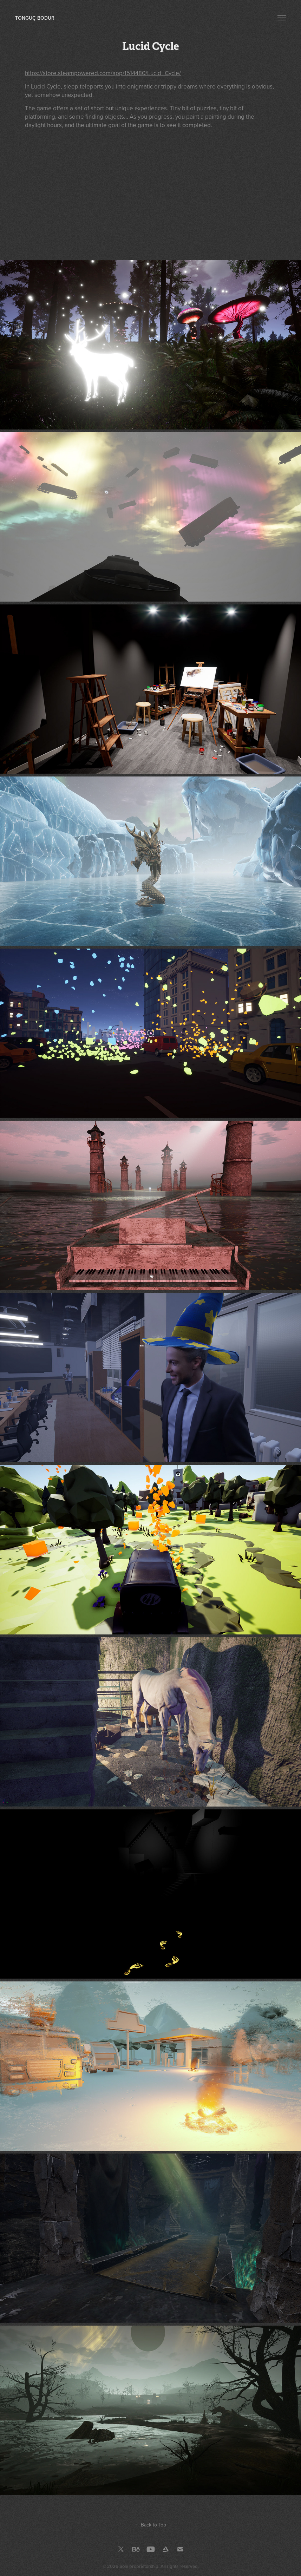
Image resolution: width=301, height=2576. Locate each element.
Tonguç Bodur (34, 17)
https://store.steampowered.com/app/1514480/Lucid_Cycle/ (103, 73)
